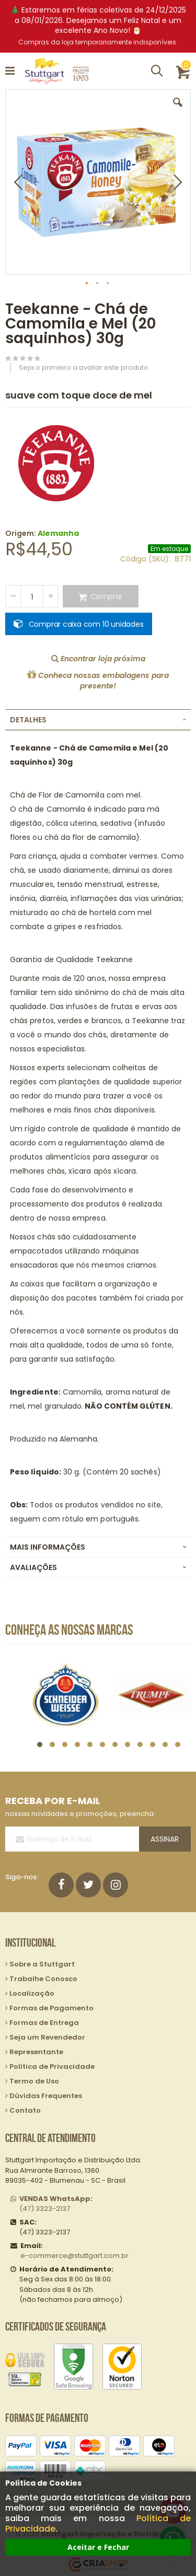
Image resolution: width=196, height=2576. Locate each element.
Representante (36, 2052)
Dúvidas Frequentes (45, 2096)
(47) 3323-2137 (56, 2204)
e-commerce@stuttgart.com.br (74, 2256)
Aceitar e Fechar (98, 2547)
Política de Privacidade (52, 2066)
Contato (25, 2110)
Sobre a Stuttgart (42, 1964)
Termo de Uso (34, 2081)
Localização (31, 1993)
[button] (178, 110)
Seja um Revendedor (47, 2037)
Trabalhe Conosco (43, 1979)
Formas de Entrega (44, 2023)
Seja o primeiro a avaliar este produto (83, 367)
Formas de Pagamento (51, 2008)
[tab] (98, 719)
